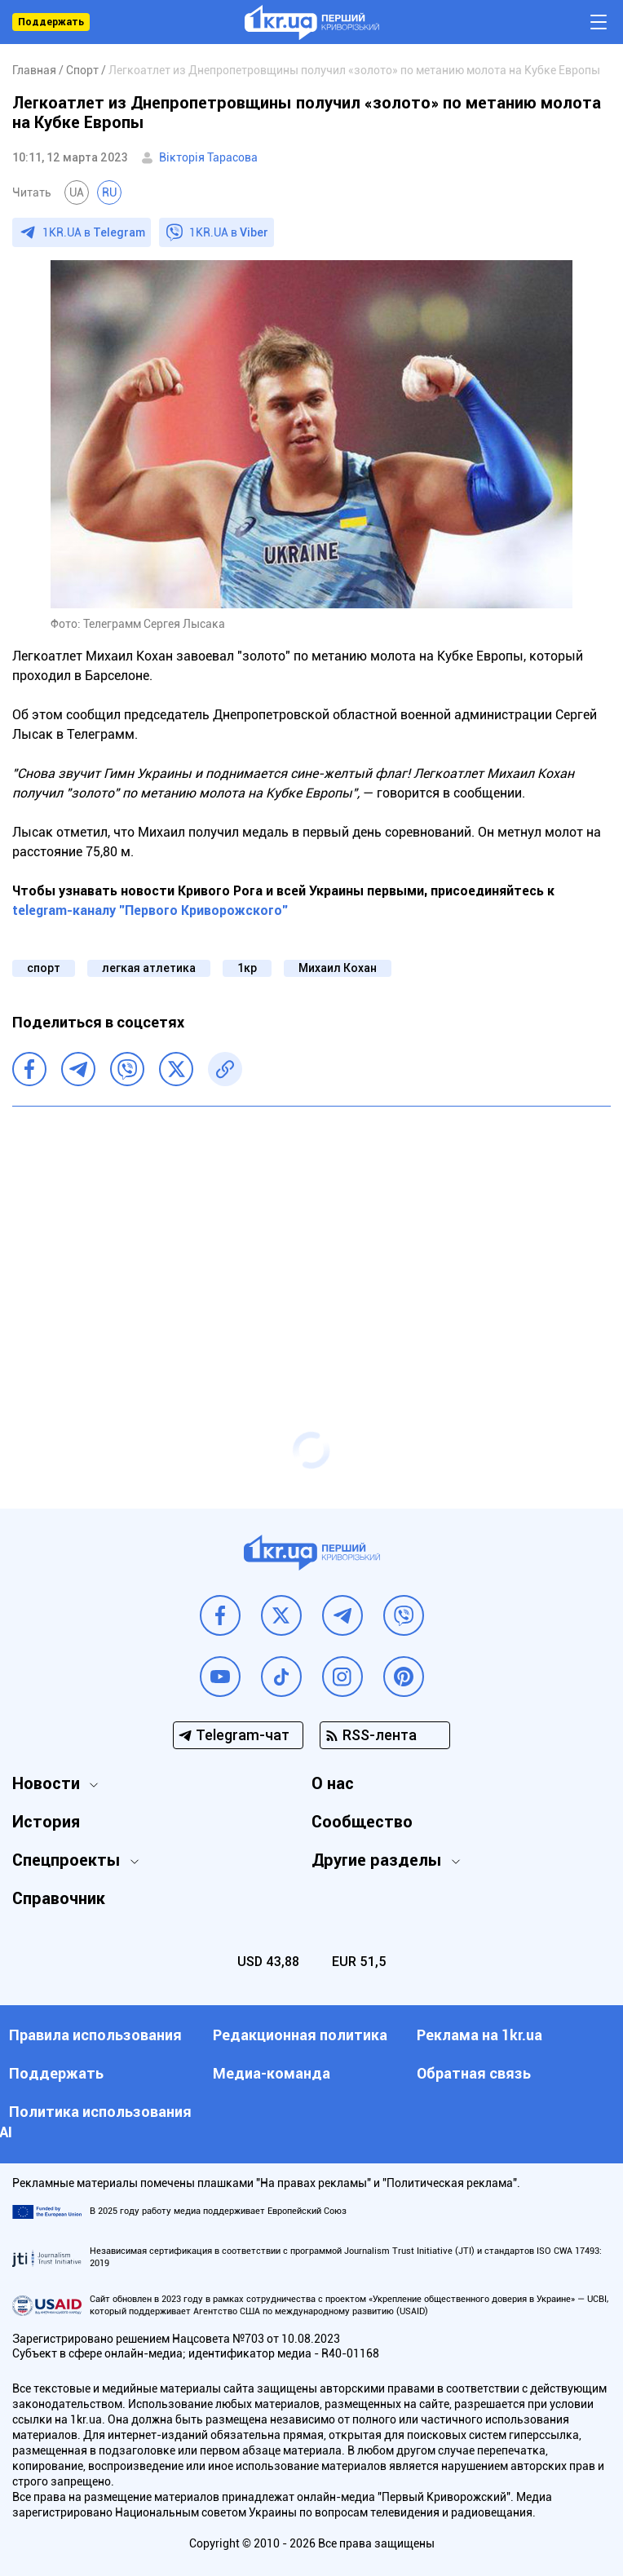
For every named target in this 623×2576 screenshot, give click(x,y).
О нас (333, 1783)
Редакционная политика (300, 2035)
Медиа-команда (271, 2073)
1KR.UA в (93, 232)
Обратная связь (474, 2073)
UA (76, 192)
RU (109, 192)
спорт (43, 967)
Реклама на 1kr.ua (479, 2035)
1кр (247, 967)
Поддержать (51, 22)
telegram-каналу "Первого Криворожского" (150, 910)
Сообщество (362, 1821)
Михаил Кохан (337, 967)
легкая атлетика (149, 967)
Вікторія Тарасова (208, 157)
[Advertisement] (311, 1237)
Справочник (58, 1898)
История (46, 1821)
